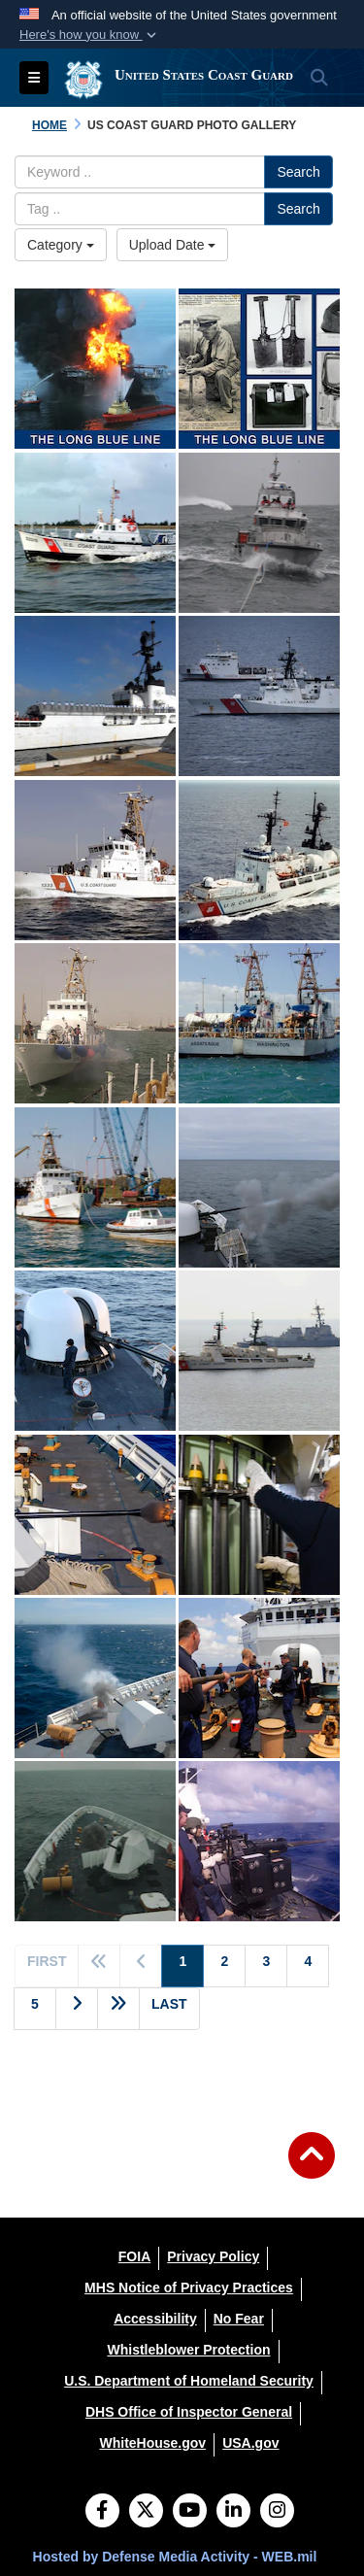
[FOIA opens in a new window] (134, 2256)
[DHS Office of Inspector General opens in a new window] (188, 2412)
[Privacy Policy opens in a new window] (213, 2256)
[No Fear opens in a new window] (239, 2318)
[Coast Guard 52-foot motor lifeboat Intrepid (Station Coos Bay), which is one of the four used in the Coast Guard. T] (95, 533)
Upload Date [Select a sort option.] (172, 245)
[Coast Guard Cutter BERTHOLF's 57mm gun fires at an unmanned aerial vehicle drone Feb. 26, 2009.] (95, 1678)
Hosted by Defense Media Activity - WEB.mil (175, 2556)
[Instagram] (277, 2512)
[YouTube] (190, 2512)
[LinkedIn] (233, 2512)
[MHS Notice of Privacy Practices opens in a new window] (188, 2287)
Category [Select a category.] (60, 245)
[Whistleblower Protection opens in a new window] (188, 2349)
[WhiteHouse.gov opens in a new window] (152, 2443)
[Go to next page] (76, 2008)
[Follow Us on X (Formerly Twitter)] (146, 2512)
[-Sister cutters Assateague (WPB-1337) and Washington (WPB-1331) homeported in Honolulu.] (259, 1023)
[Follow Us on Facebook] (102, 2512)
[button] (89, 35)
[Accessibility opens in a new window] (155, 2318)
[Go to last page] (169, 2008)
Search (298, 172)
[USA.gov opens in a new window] (250, 2443)
